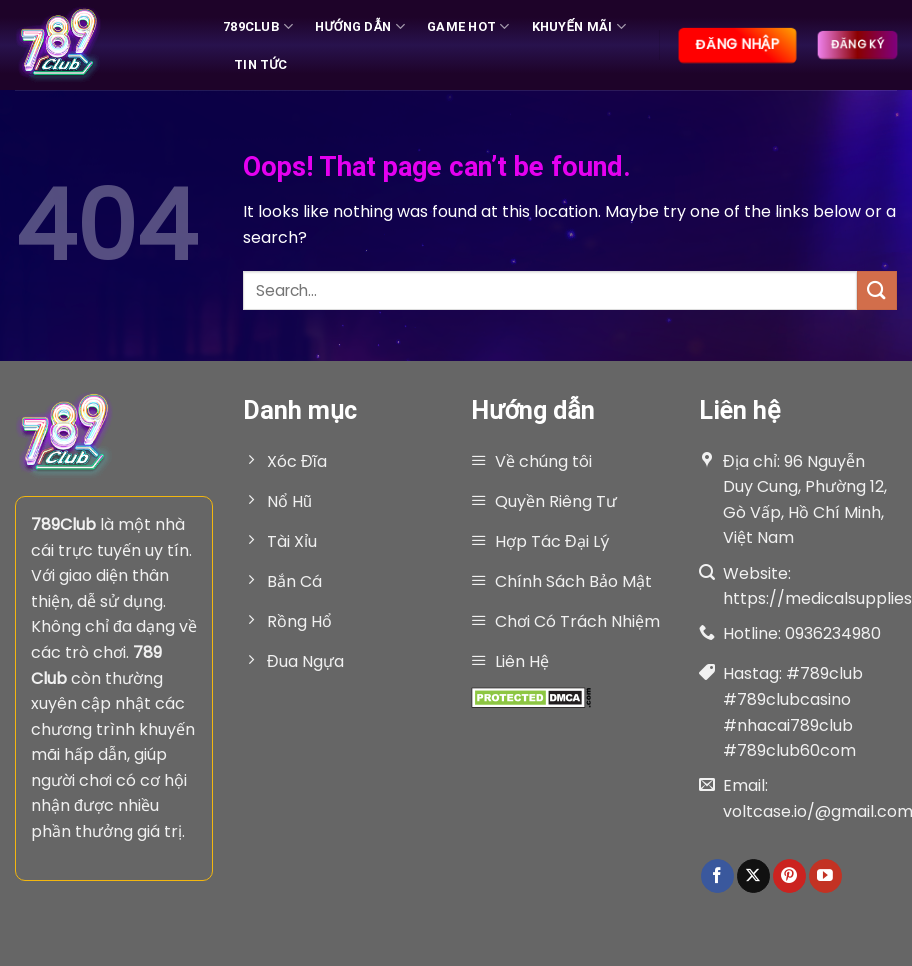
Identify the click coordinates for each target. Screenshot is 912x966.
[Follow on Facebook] (717, 876)
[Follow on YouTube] (825, 876)
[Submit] (877, 290)
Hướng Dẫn (360, 26)
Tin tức (261, 64)
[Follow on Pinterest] (789, 876)
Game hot (468, 26)
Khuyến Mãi (579, 26)
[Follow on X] (753, 876)
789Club (258, 26)
